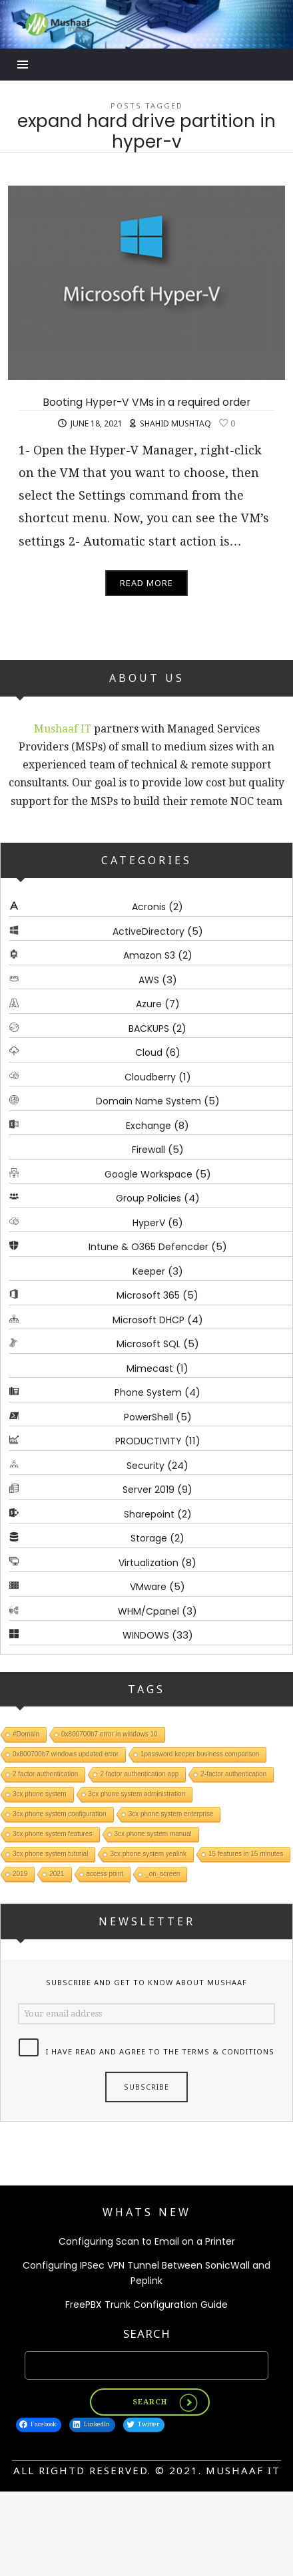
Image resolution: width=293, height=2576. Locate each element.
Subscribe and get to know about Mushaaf (146, 1982)
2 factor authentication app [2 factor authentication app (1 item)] (139, 1774)
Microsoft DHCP (148, 1319)
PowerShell (148, 1416)
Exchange (148, 1125)
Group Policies (148, 1198)
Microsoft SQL (148, 1344)
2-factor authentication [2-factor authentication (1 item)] (233, 1774)
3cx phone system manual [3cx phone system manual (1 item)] (153, 1834)
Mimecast (150, 1367)
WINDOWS (146, 1635)
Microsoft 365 (148, 1295)
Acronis (149, 906)
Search (146, 2333)
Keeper (149, 1270)
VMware (148, 1586)
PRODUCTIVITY (148, 1441)
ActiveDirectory (148, 930)
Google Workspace (148, 1173)
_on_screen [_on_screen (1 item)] (162, 1873)
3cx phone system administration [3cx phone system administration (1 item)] (137, 1794)
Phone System (148, 1392)
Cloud (148, 1052)
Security (145, 1465)
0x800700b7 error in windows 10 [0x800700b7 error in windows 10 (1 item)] (109, 1734)
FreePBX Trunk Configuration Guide (146, 2304)
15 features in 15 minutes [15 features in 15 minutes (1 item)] (245, 1853)
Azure (149, 1004)
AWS (149, 979)
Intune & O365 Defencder (148, 1246)
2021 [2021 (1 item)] (56, 1873)
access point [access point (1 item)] (105, 1873)
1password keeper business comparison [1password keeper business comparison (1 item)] (200, 1754)
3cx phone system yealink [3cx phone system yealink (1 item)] (148, 1853)
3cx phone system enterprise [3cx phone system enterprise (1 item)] (171, 1814)
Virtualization (148, 1562)
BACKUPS (149, 1028)
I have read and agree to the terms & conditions (160, 2051)
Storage (149, 1538)
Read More (146, 583)
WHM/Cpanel (148, 1610)
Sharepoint (149, 1513)
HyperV (149, 1222)
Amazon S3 (149, 955)
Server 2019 (148, 1489)
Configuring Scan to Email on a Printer (147, 2241)
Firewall (148, 1149)
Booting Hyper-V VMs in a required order (146, 402)
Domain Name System (148, 1101)
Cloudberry (150, 1076)
